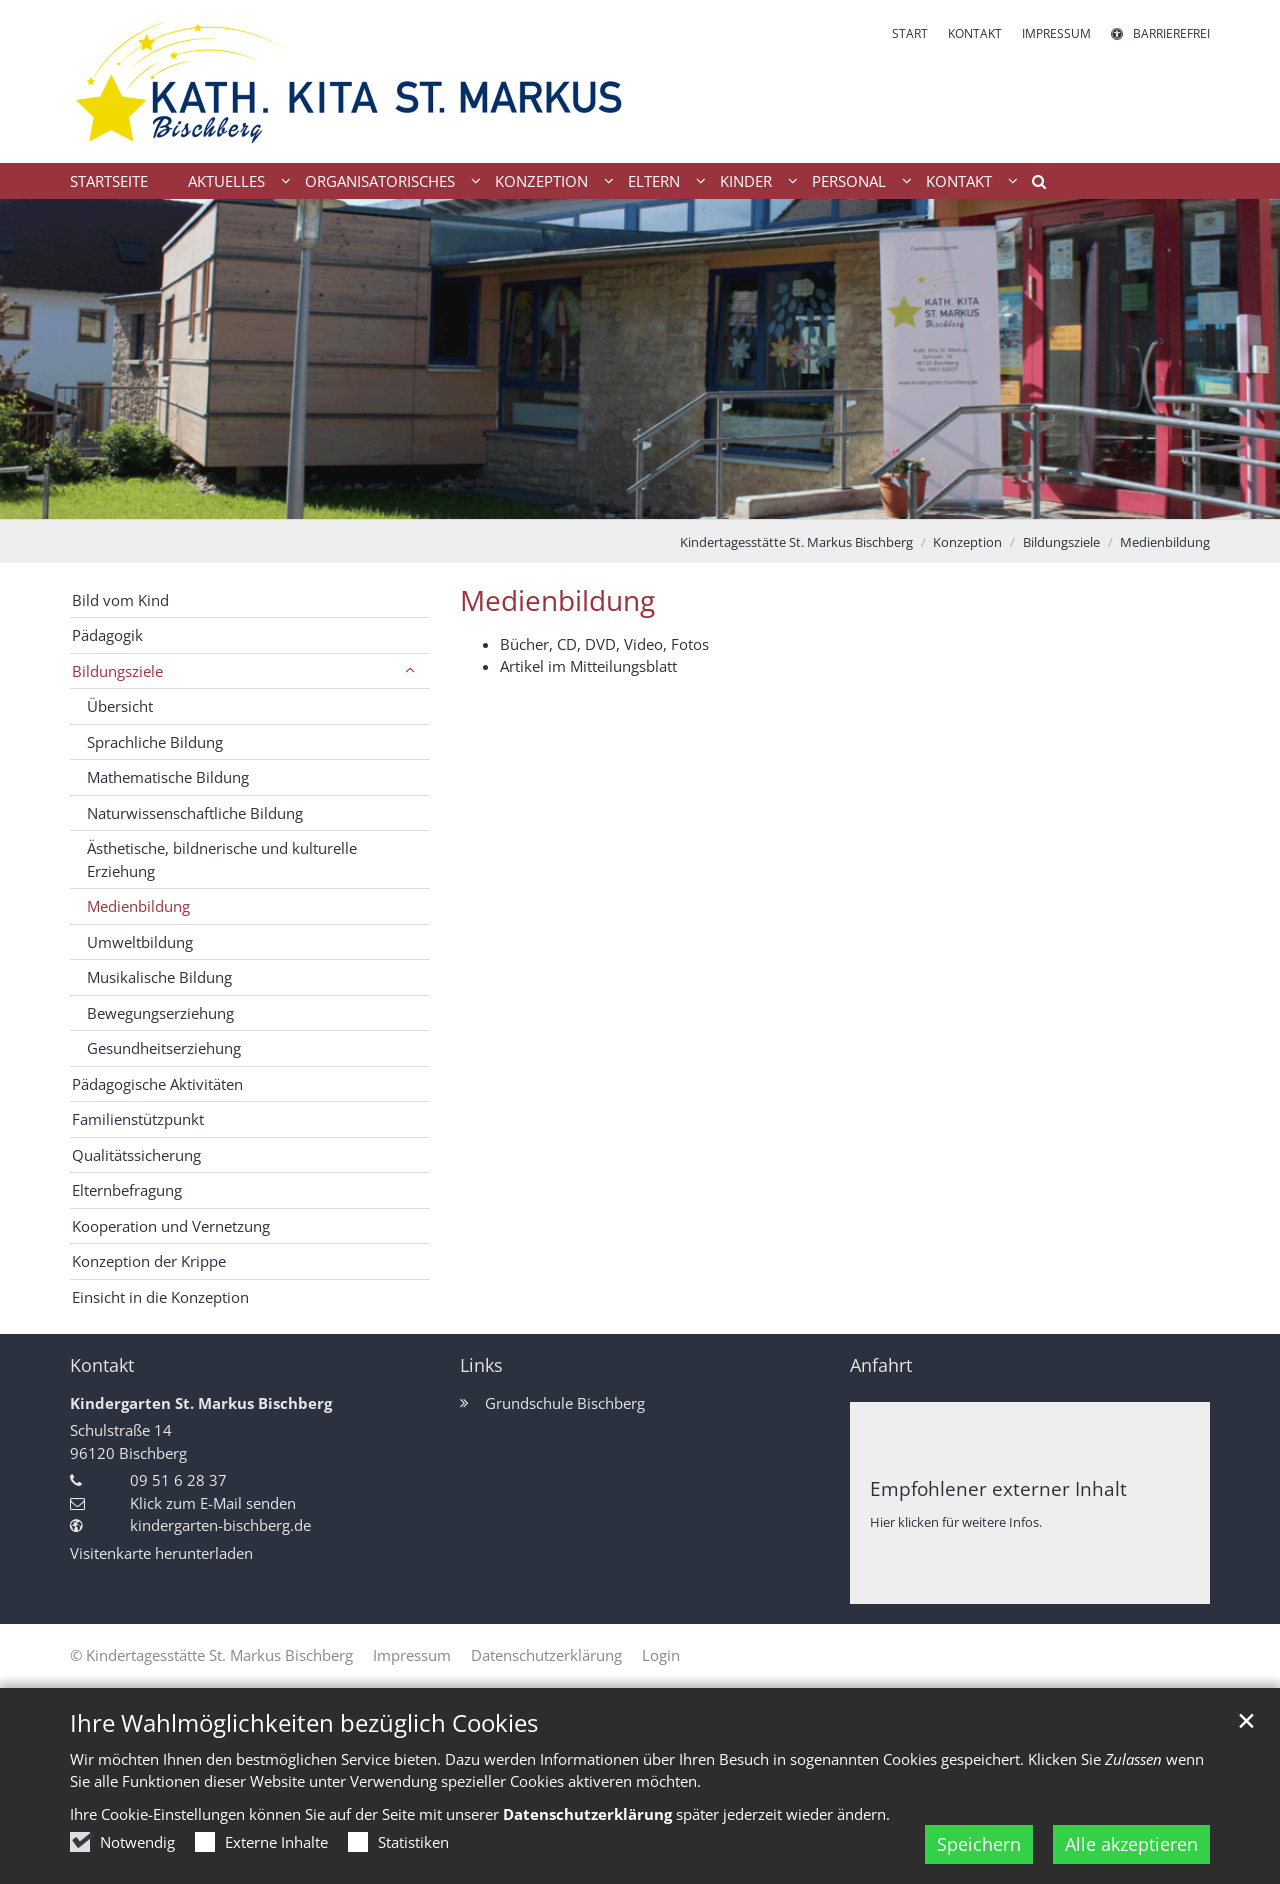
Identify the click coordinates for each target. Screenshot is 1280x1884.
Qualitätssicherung (136, 1155)
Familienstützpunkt (138, 1119)
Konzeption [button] (541, 181)
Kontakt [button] (959, 181)
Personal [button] (849, 181)
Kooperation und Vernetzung (171, 1226)
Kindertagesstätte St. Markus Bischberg (796, 542)
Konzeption (967, 542)
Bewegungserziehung (160, 1013)
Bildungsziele (1061, 542)
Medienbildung (1165, 542)
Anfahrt (881, 1365)
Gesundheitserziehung (164, 1048)
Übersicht (120, 706)
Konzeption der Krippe (149, 1261)
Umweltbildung (140, 942)
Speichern (979, 1844)
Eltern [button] (654, 181)
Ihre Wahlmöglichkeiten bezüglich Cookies (304, 1723)
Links (481, 1365)
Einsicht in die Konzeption (160, 1297)
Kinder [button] (746, 181)
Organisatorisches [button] (380, 181)
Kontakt (102, 1365)
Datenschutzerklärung (587, 1814)
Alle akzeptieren (1131, 1844)
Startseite (109, 181)
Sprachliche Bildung (155, 742)
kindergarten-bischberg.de (220, 1525)
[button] (1032, 185)
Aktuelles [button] (226, 181)
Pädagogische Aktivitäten (157, 1084)
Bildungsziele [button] (117, 671)
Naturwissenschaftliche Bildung (195, 813)
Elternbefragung (127, 1190)
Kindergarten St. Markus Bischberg (201, 1403)
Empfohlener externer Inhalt (998, 1488)
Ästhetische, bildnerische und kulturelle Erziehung (222, 859)
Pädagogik (107, 635)
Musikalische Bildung (159, 977)
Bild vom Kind (120, 600)
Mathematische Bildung (168, 777)
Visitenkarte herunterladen (161, 1553)
